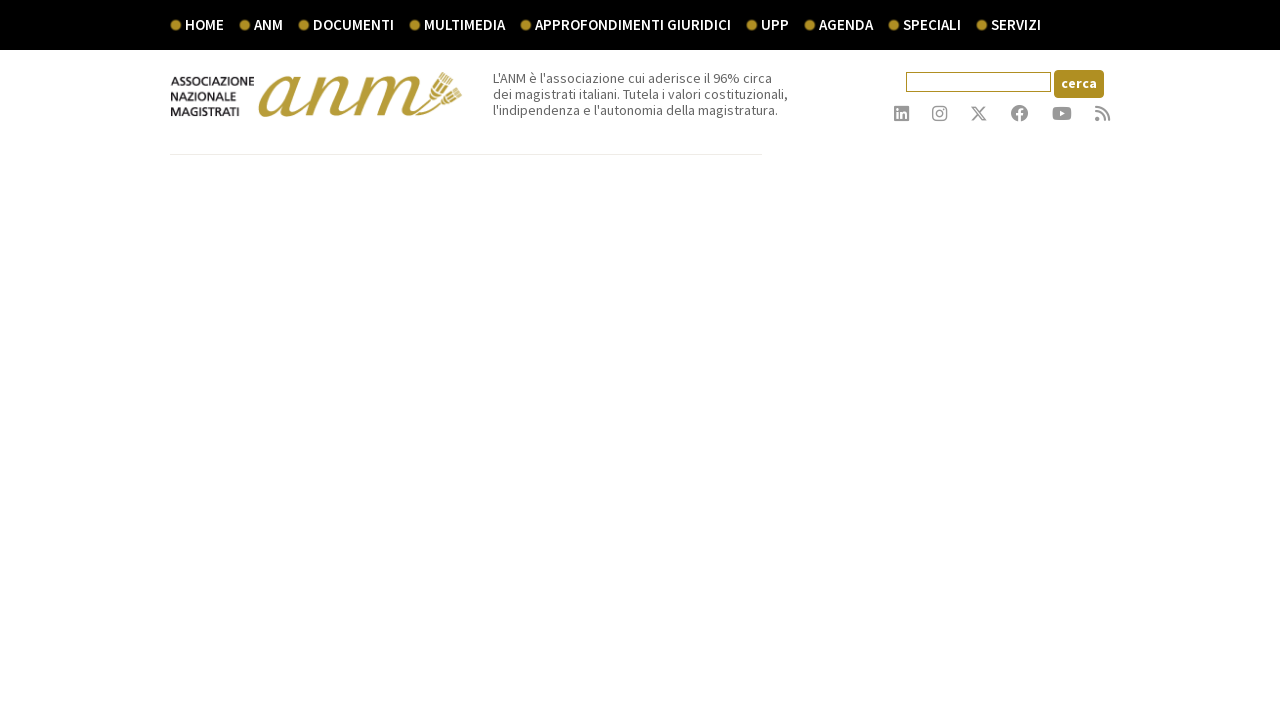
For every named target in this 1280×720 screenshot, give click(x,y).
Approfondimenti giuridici (633, 24)
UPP (775, 24)
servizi (1016, 24)
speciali (932, 24)
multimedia (464, 24)
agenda (846, 24)
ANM (268, 24)
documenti (353, 24)
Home (204, 24)
